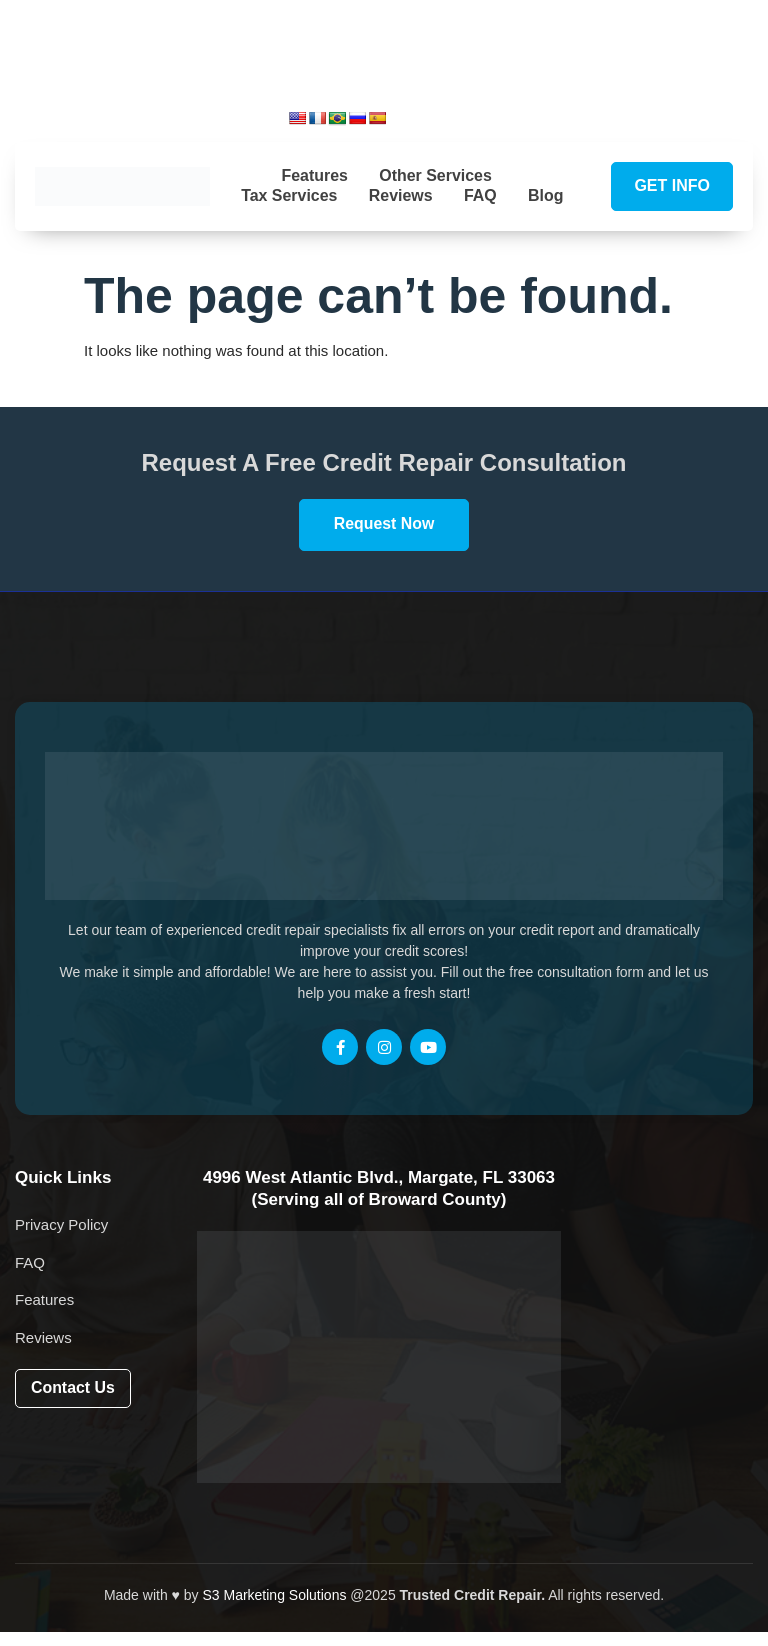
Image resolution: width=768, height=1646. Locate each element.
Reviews (426, 192)
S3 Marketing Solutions (274, 1609)
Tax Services (314, 192)
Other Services (435, 171)
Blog (403, 213)
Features (314, 171)
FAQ (506, 192)
